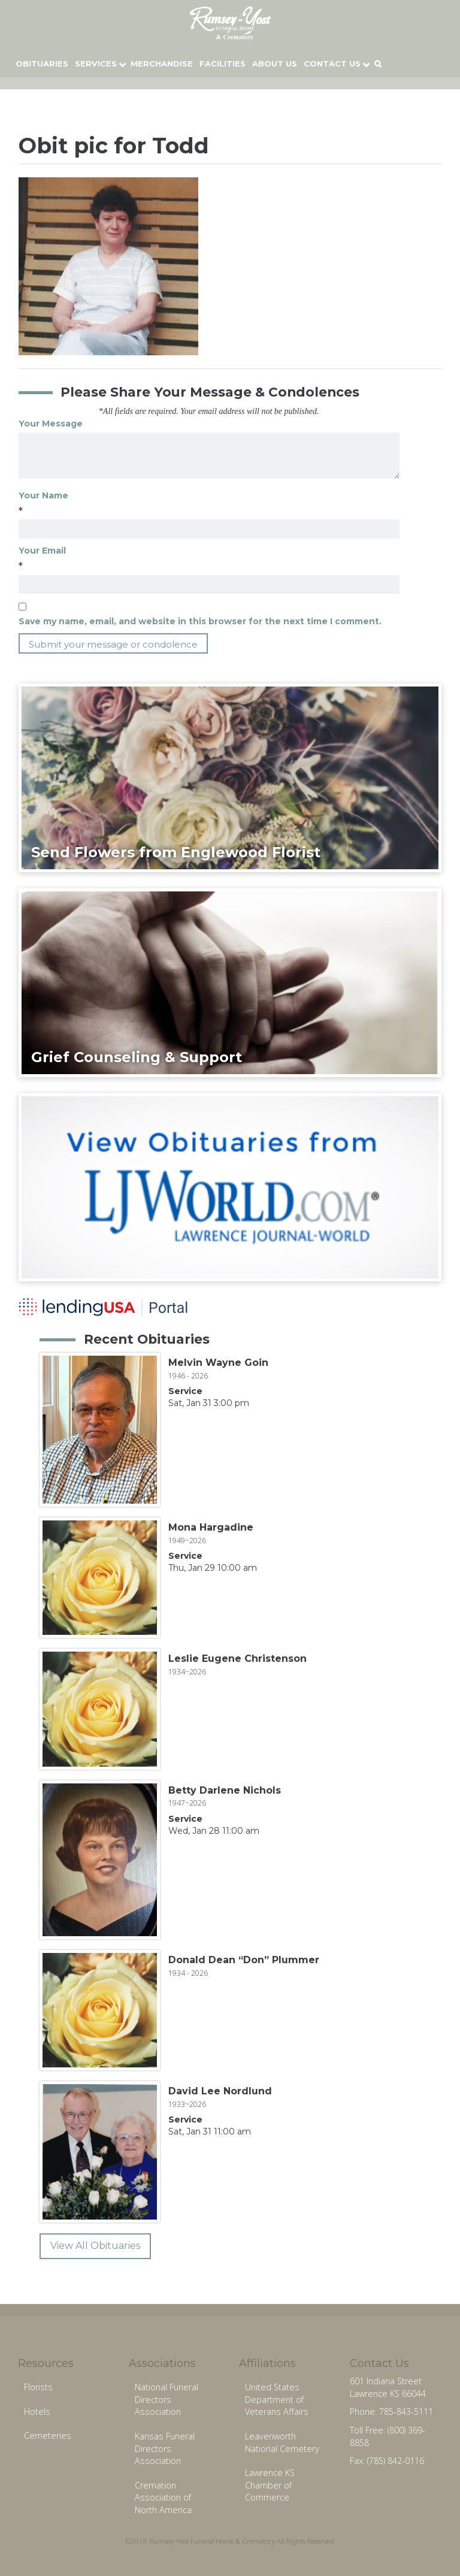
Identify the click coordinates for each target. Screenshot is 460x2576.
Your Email (42, 550)
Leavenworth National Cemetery (282, 2442)
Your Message (51, 423)
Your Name (43, 495)
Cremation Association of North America (163, 2497)
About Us (274, 63)
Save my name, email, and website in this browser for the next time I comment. (200, 621)
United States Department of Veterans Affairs (276, 2399)
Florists (38, 2387)
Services (96, 63)
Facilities (222, 63)
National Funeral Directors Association (166, 2399)
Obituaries (42, 63)
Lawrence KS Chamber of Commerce (270, 2485)
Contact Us (332, 63)
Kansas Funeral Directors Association (165, 2448)
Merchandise (162, 63)
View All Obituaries (95, 2245)
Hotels (37, 2411)
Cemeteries (47, 2435)
